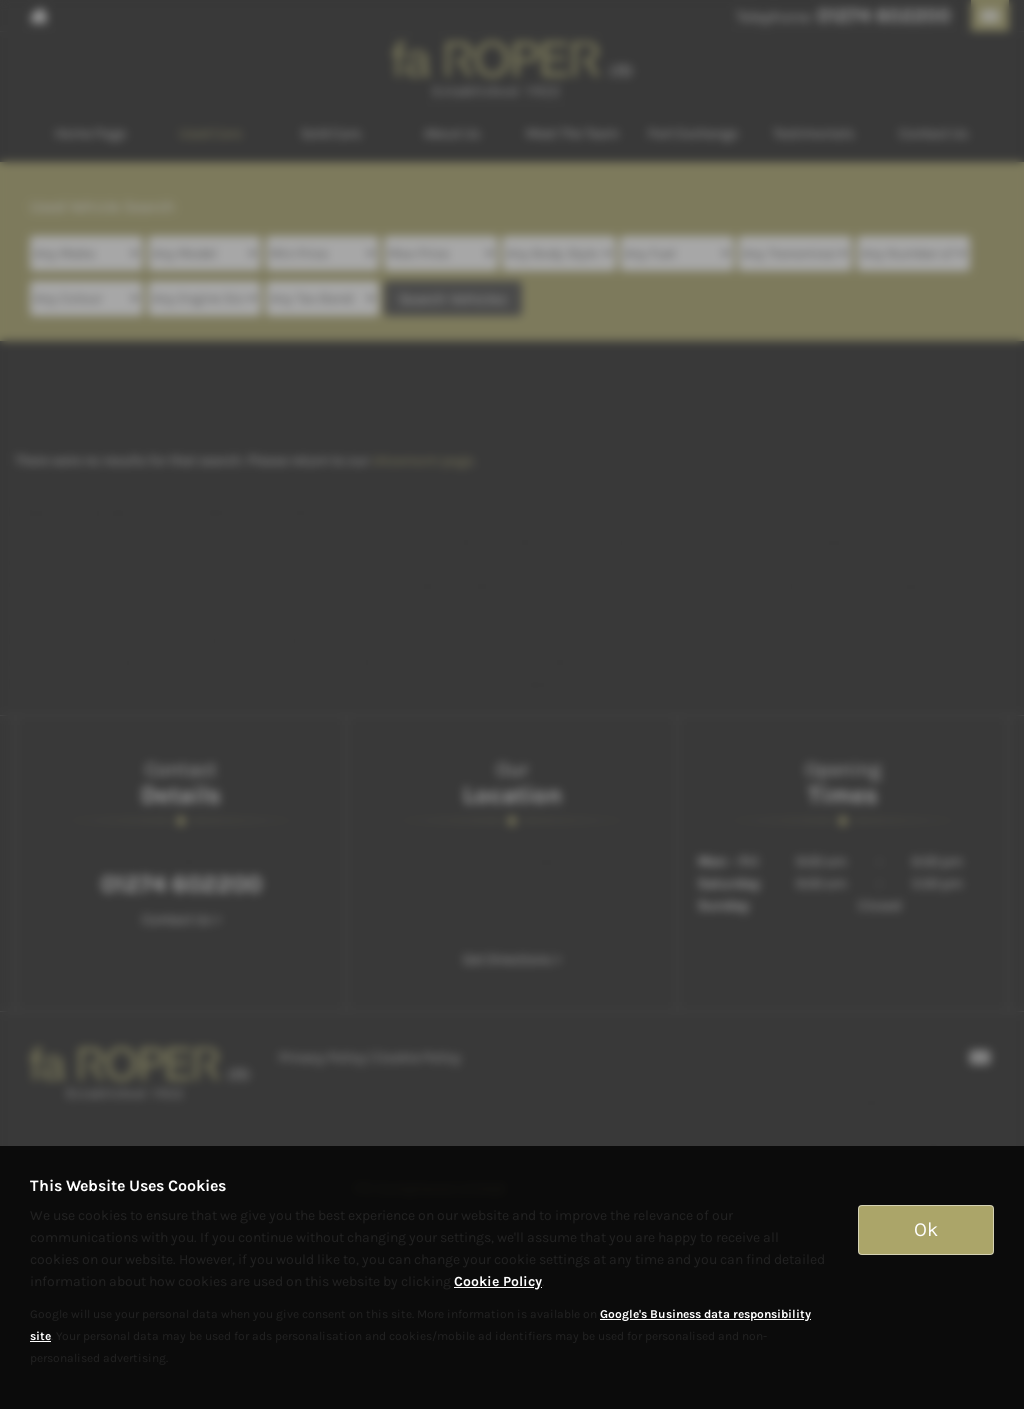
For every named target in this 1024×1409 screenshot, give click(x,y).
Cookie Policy (498, 1281)
